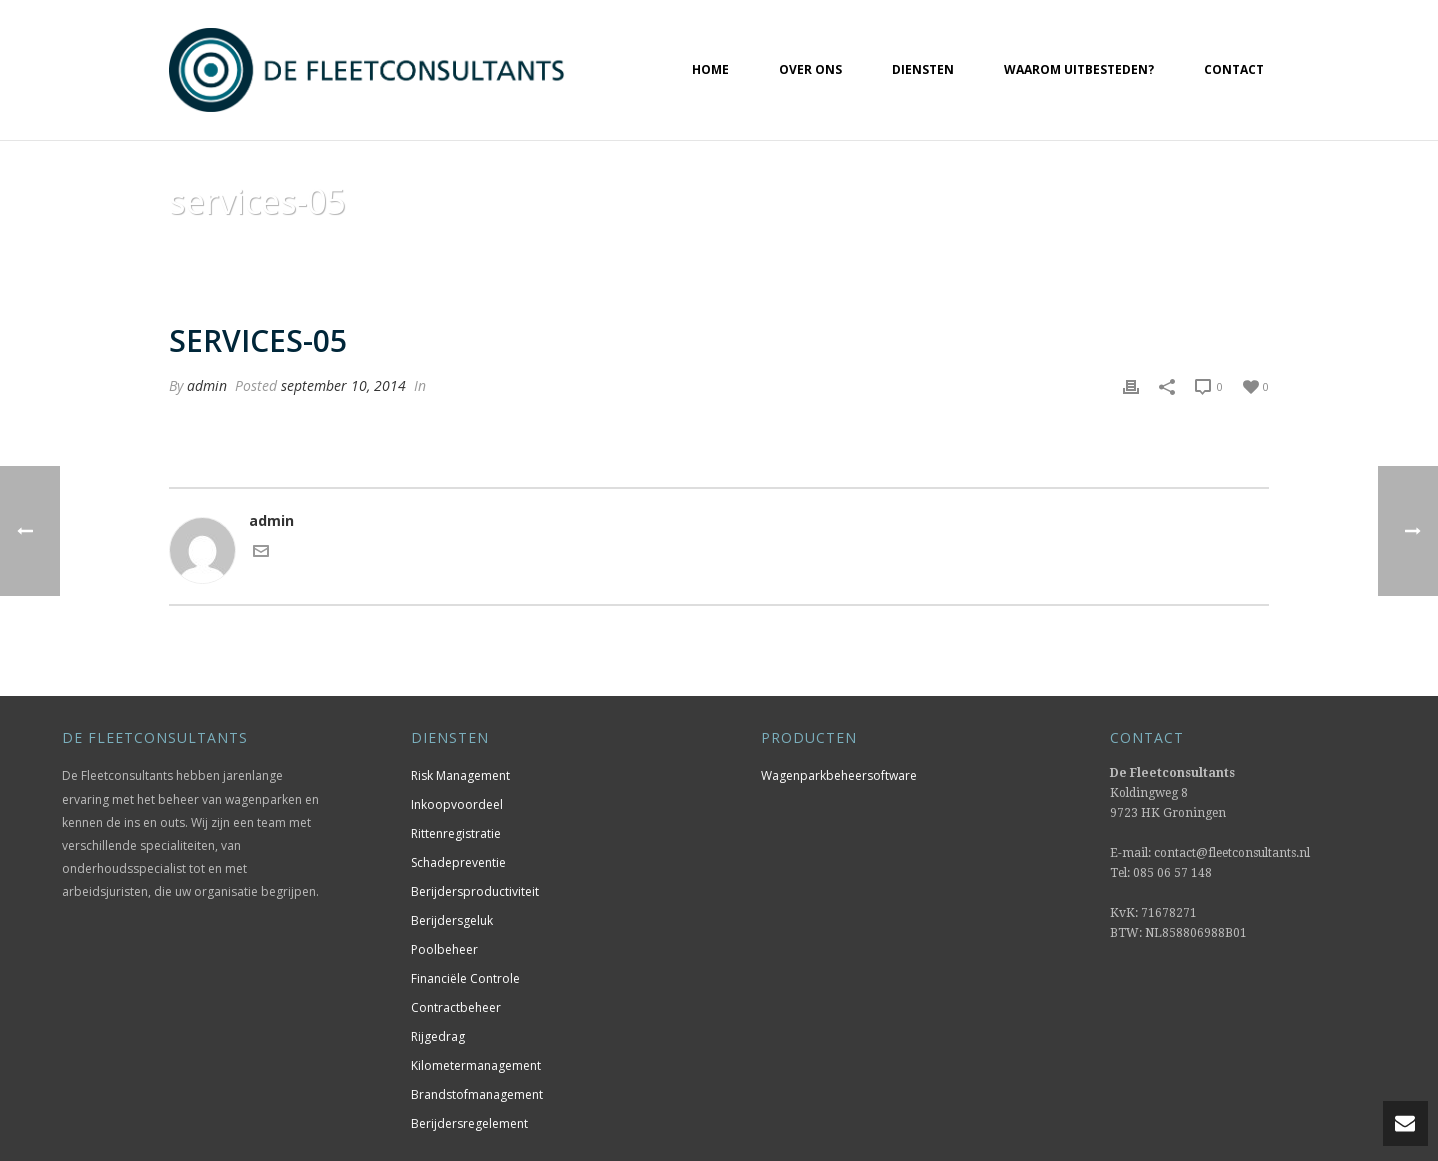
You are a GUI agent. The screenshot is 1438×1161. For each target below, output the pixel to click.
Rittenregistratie (456, 833)
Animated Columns (1105, 252)
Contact (1234, 69)
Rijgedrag (438, 1036)
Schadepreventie (458, 862)
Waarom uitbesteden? (1079, 69)
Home (710, 69)
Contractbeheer (456, 1007)
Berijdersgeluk (452, 920)
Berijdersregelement (469, 1123)
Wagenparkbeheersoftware (839, 775)
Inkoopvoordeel (457, 804)
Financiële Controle (465, 978)
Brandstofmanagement (477, 1094)
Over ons (810, 69)
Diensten (923, 69)
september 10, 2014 (343, 385)
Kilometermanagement (476, 1065)
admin (207, 385)
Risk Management (460, 775)
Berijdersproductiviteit (475, 891)
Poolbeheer (444, 949)
